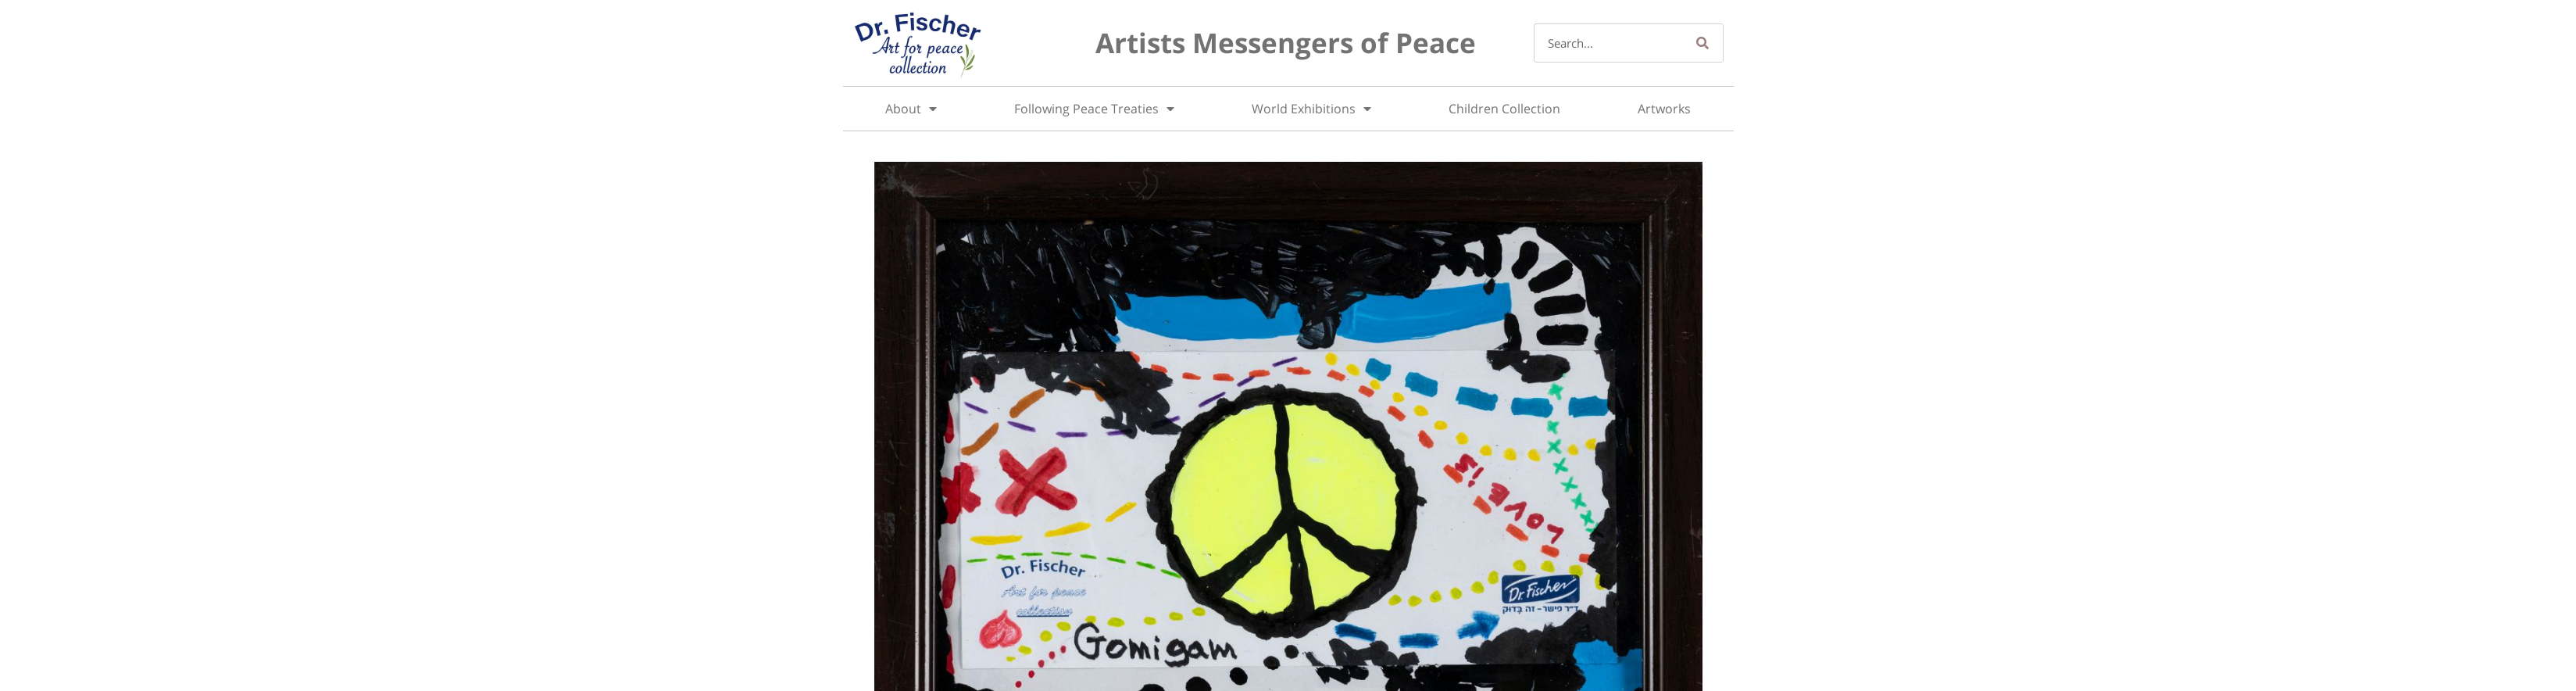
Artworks (1664, 108)
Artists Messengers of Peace (1285, 42)
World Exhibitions (1311, 109)
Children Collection (1504, 108)
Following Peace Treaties (1094, 109)
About (911, 109)
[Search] (1703, 43)
